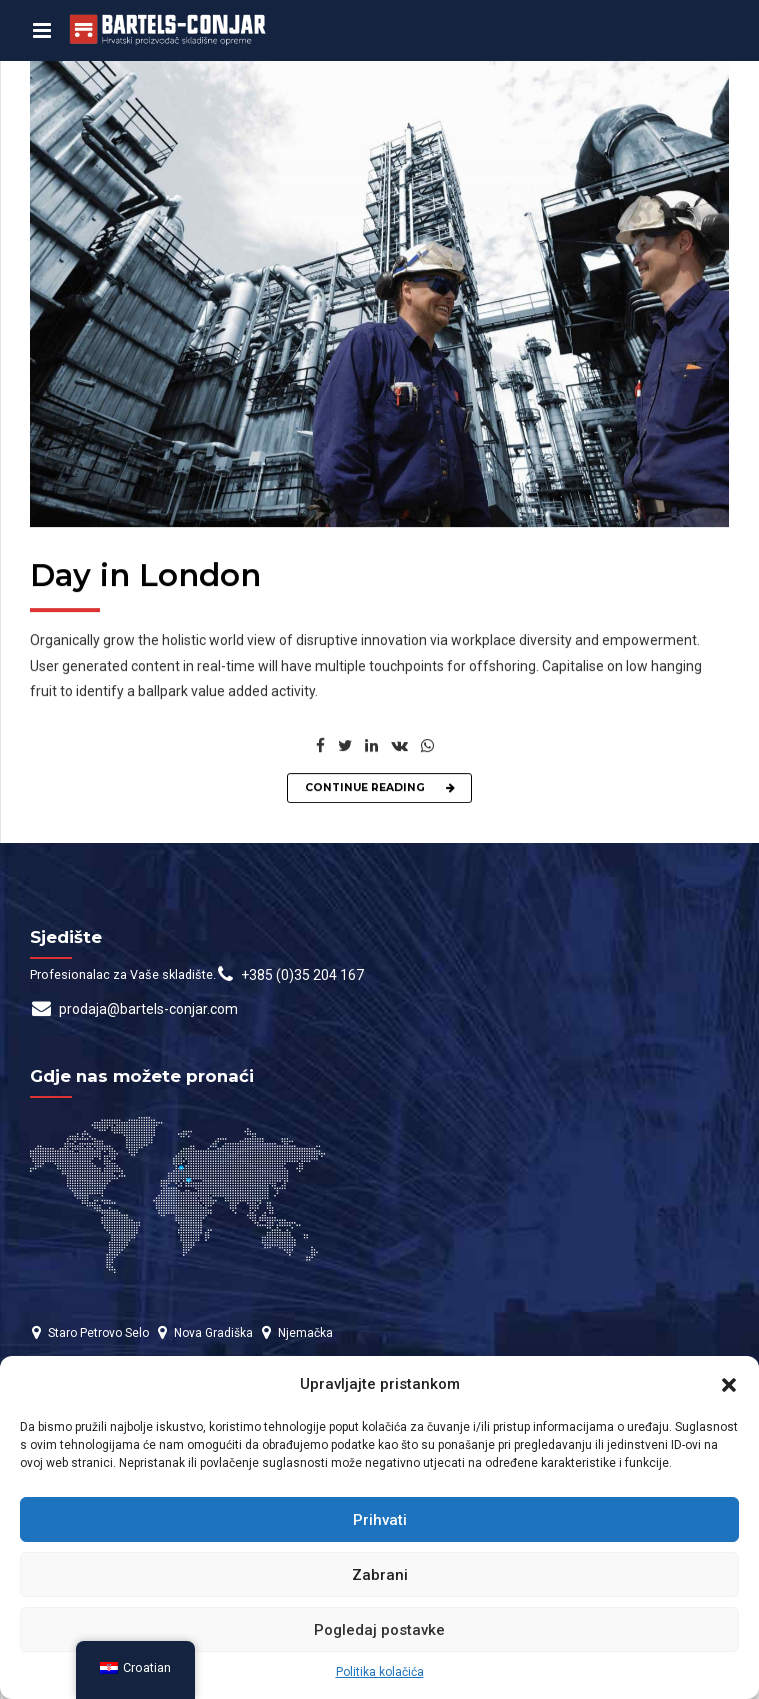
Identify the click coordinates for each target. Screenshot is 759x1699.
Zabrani (380, 1575)
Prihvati (380, 1520)
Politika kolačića (380, 1672)
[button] (729, 1385)
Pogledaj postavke (379, 1630)
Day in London (145, 577)
